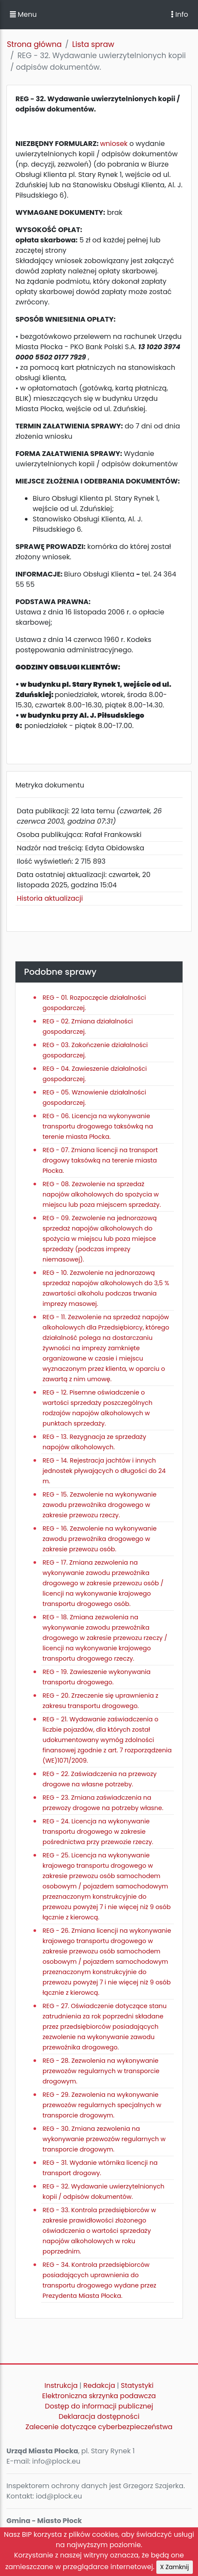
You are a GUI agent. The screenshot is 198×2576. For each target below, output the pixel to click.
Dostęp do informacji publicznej (99, 2406)
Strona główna (34, 44)
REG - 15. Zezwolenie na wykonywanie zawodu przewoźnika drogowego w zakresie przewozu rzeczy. (100, 1504)
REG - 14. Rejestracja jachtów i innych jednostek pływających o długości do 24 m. (104, 1470)
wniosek (114, 144)
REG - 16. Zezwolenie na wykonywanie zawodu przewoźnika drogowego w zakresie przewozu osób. (100, 1538)
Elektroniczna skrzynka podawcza (99, 2396)
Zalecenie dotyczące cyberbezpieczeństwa (98, 2427)
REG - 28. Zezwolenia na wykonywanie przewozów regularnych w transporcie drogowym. (101, 2071)
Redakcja (99, 2385)
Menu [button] (23, 14)
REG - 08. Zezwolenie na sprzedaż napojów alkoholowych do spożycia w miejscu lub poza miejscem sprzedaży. (102, 1194)
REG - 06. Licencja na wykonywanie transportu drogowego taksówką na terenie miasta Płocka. (98, 1126)
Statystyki (137, 2385)
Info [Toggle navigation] (179, 14)
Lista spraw (93, 44)
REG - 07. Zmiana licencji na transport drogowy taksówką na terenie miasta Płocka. (100, 1160)
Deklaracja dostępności (98, 2416)
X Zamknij (174, 2567)
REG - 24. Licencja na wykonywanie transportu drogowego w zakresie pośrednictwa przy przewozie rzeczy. (98, 1831)
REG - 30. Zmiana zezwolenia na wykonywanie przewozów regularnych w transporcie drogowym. (104, 2139)
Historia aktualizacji (50, 898)
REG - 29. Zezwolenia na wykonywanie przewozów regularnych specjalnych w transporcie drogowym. (102, 2105)
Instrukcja (61, 2385)
